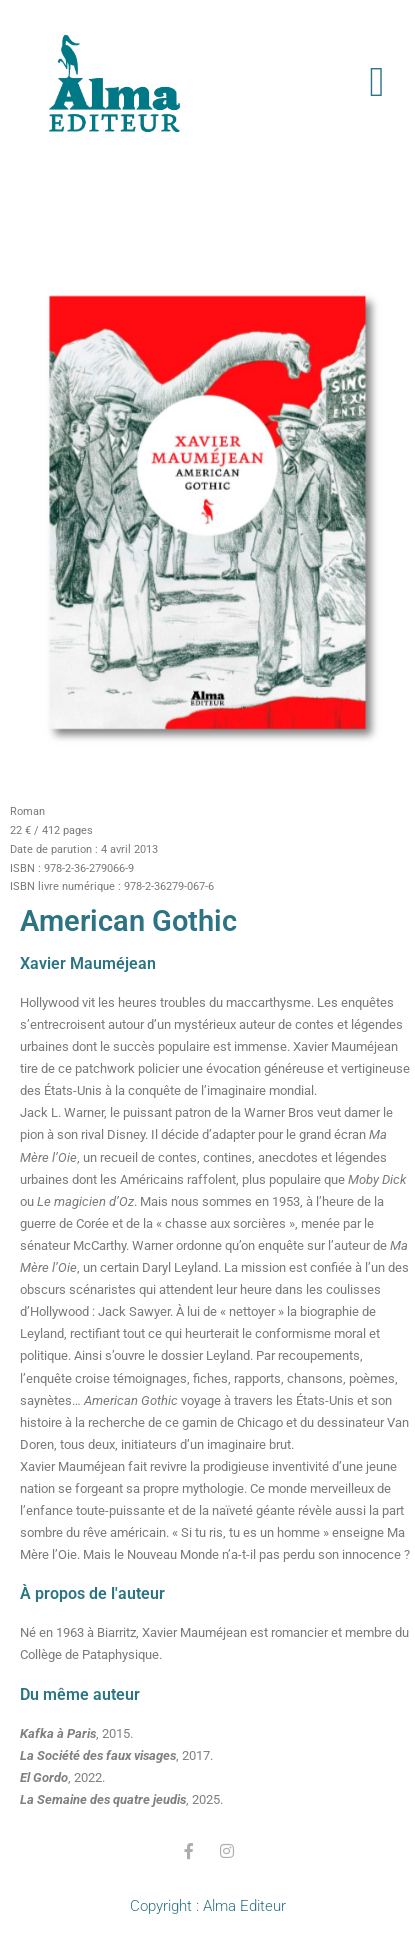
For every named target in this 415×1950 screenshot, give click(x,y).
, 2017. (116, 1755)
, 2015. (76, 1733)
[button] (377, 82)
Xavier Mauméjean (88, 963)
